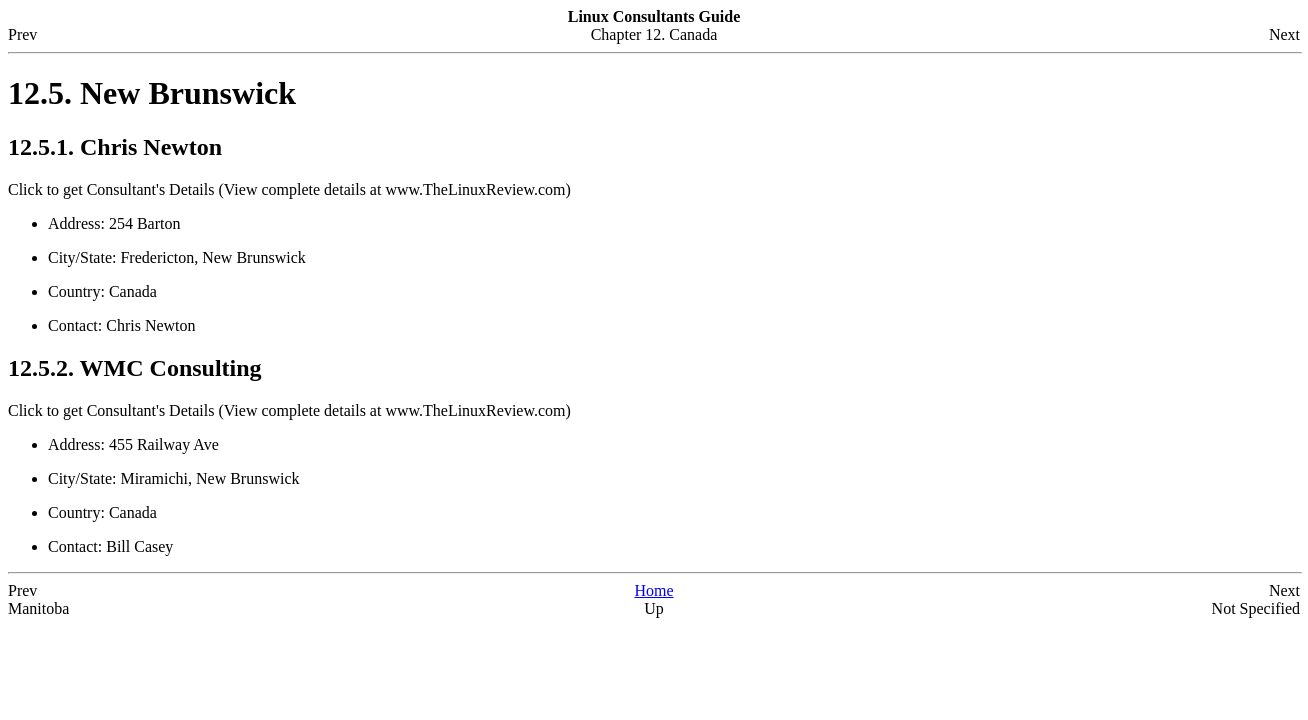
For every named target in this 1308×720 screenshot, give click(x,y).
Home (653, 590)
